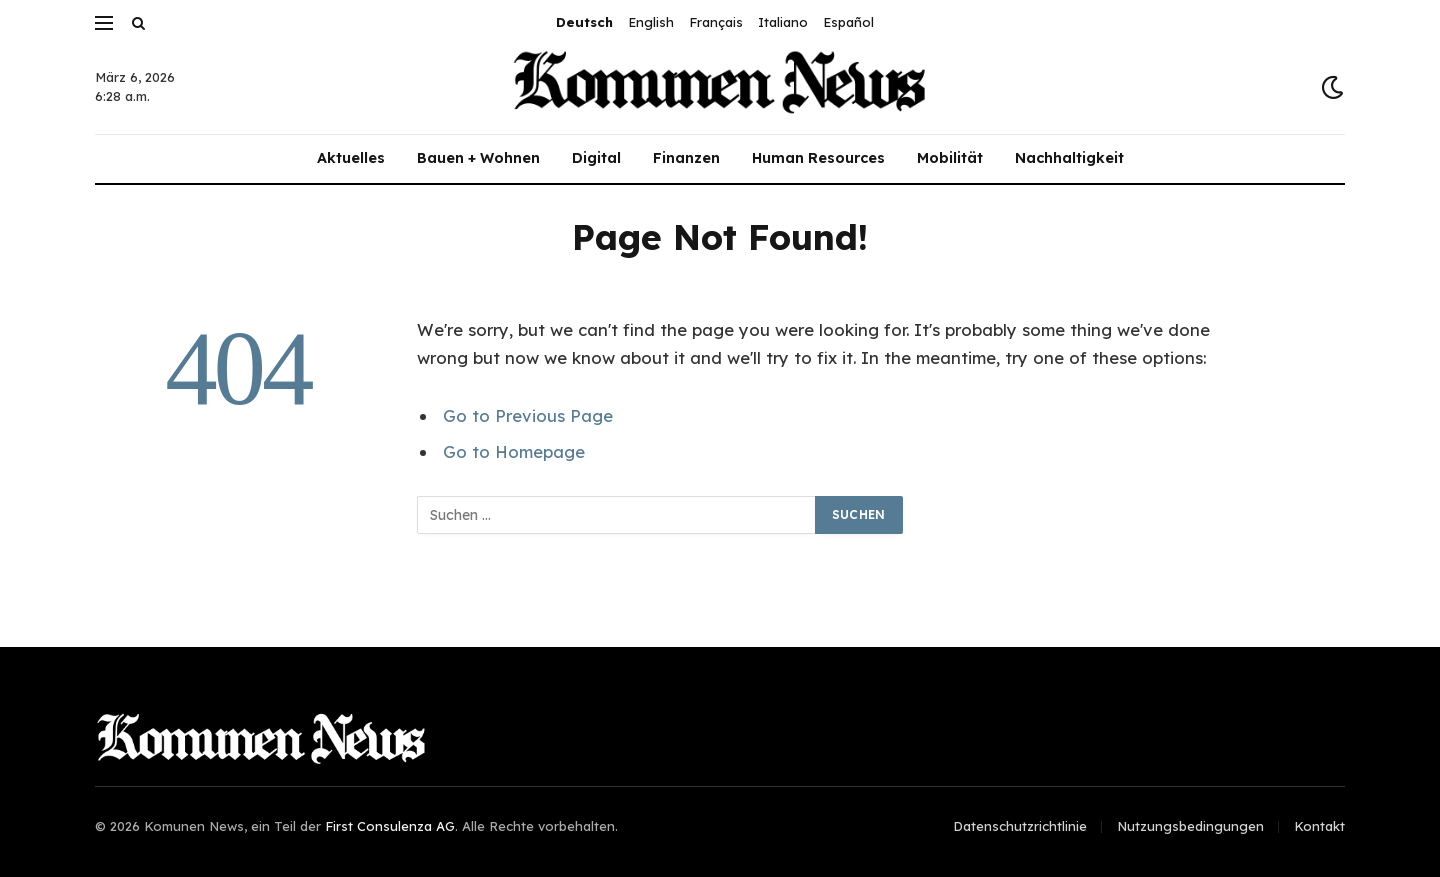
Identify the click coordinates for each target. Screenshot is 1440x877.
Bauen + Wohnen (478, 158)
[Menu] (104, 22)
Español (848, 22)
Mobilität (950, 158)
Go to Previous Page (528, 415)
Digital (596, 158)
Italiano (783, 22)
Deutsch (584, 22)
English (651, 22)
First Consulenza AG (390, 826)
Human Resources (818, 158)
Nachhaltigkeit (1069, 158)
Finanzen (686, 158)
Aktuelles (351, 158)
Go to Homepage (514, 451)
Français (716, 22)
